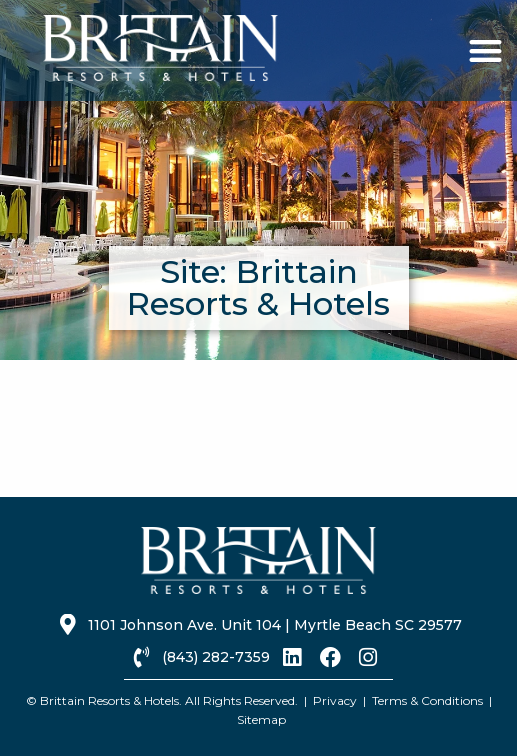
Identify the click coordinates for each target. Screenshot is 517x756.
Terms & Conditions (427, 700)
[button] (485, 50)
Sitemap (261, 719)
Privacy (335, 700)
